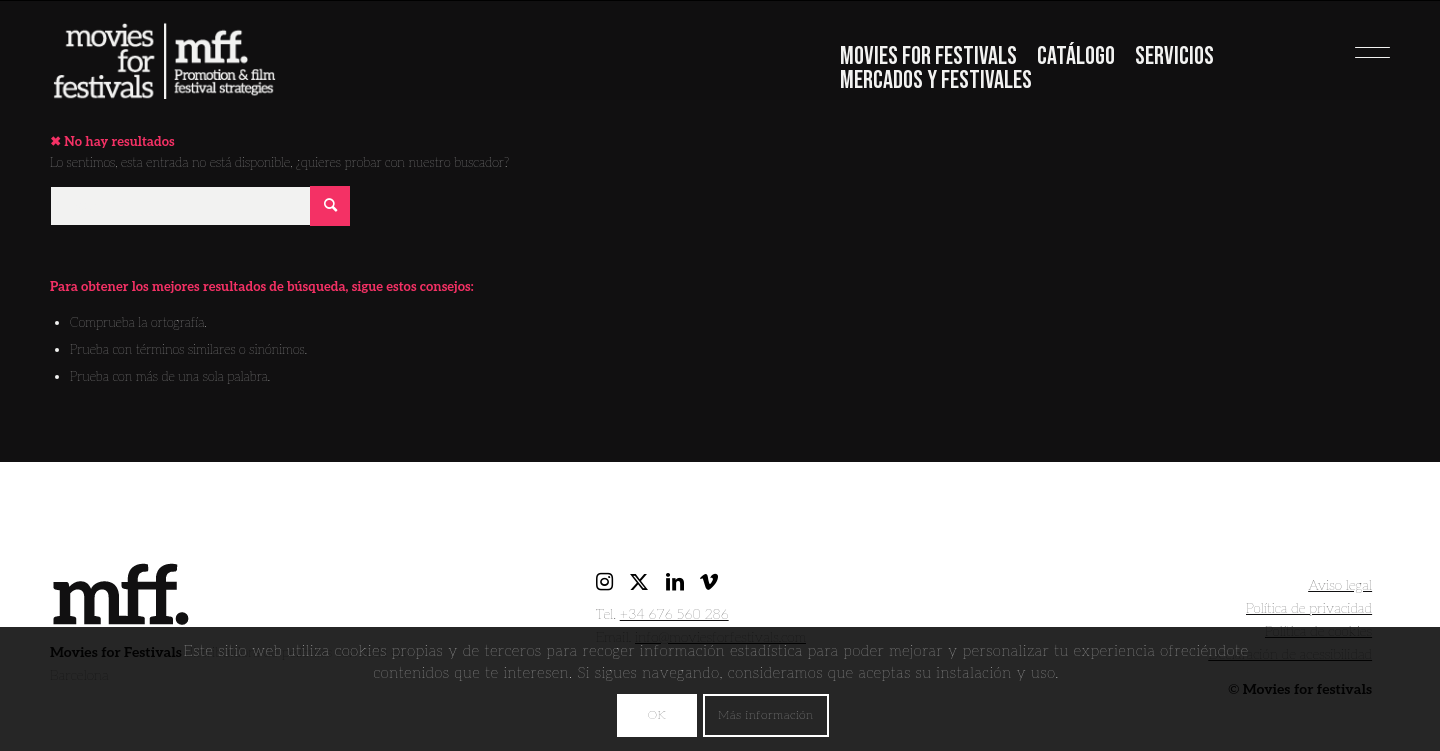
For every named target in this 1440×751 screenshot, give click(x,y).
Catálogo (1076, 56)
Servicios (1174, 56)
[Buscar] (200, 206)
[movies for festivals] (164, 55)
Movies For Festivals (928, 56)
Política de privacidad (1309, 608)
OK (657, 715)
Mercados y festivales (936, 80)
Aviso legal (1340, 585)
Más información (765, 715)
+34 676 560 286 (674, 614)
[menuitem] (928, 59)
